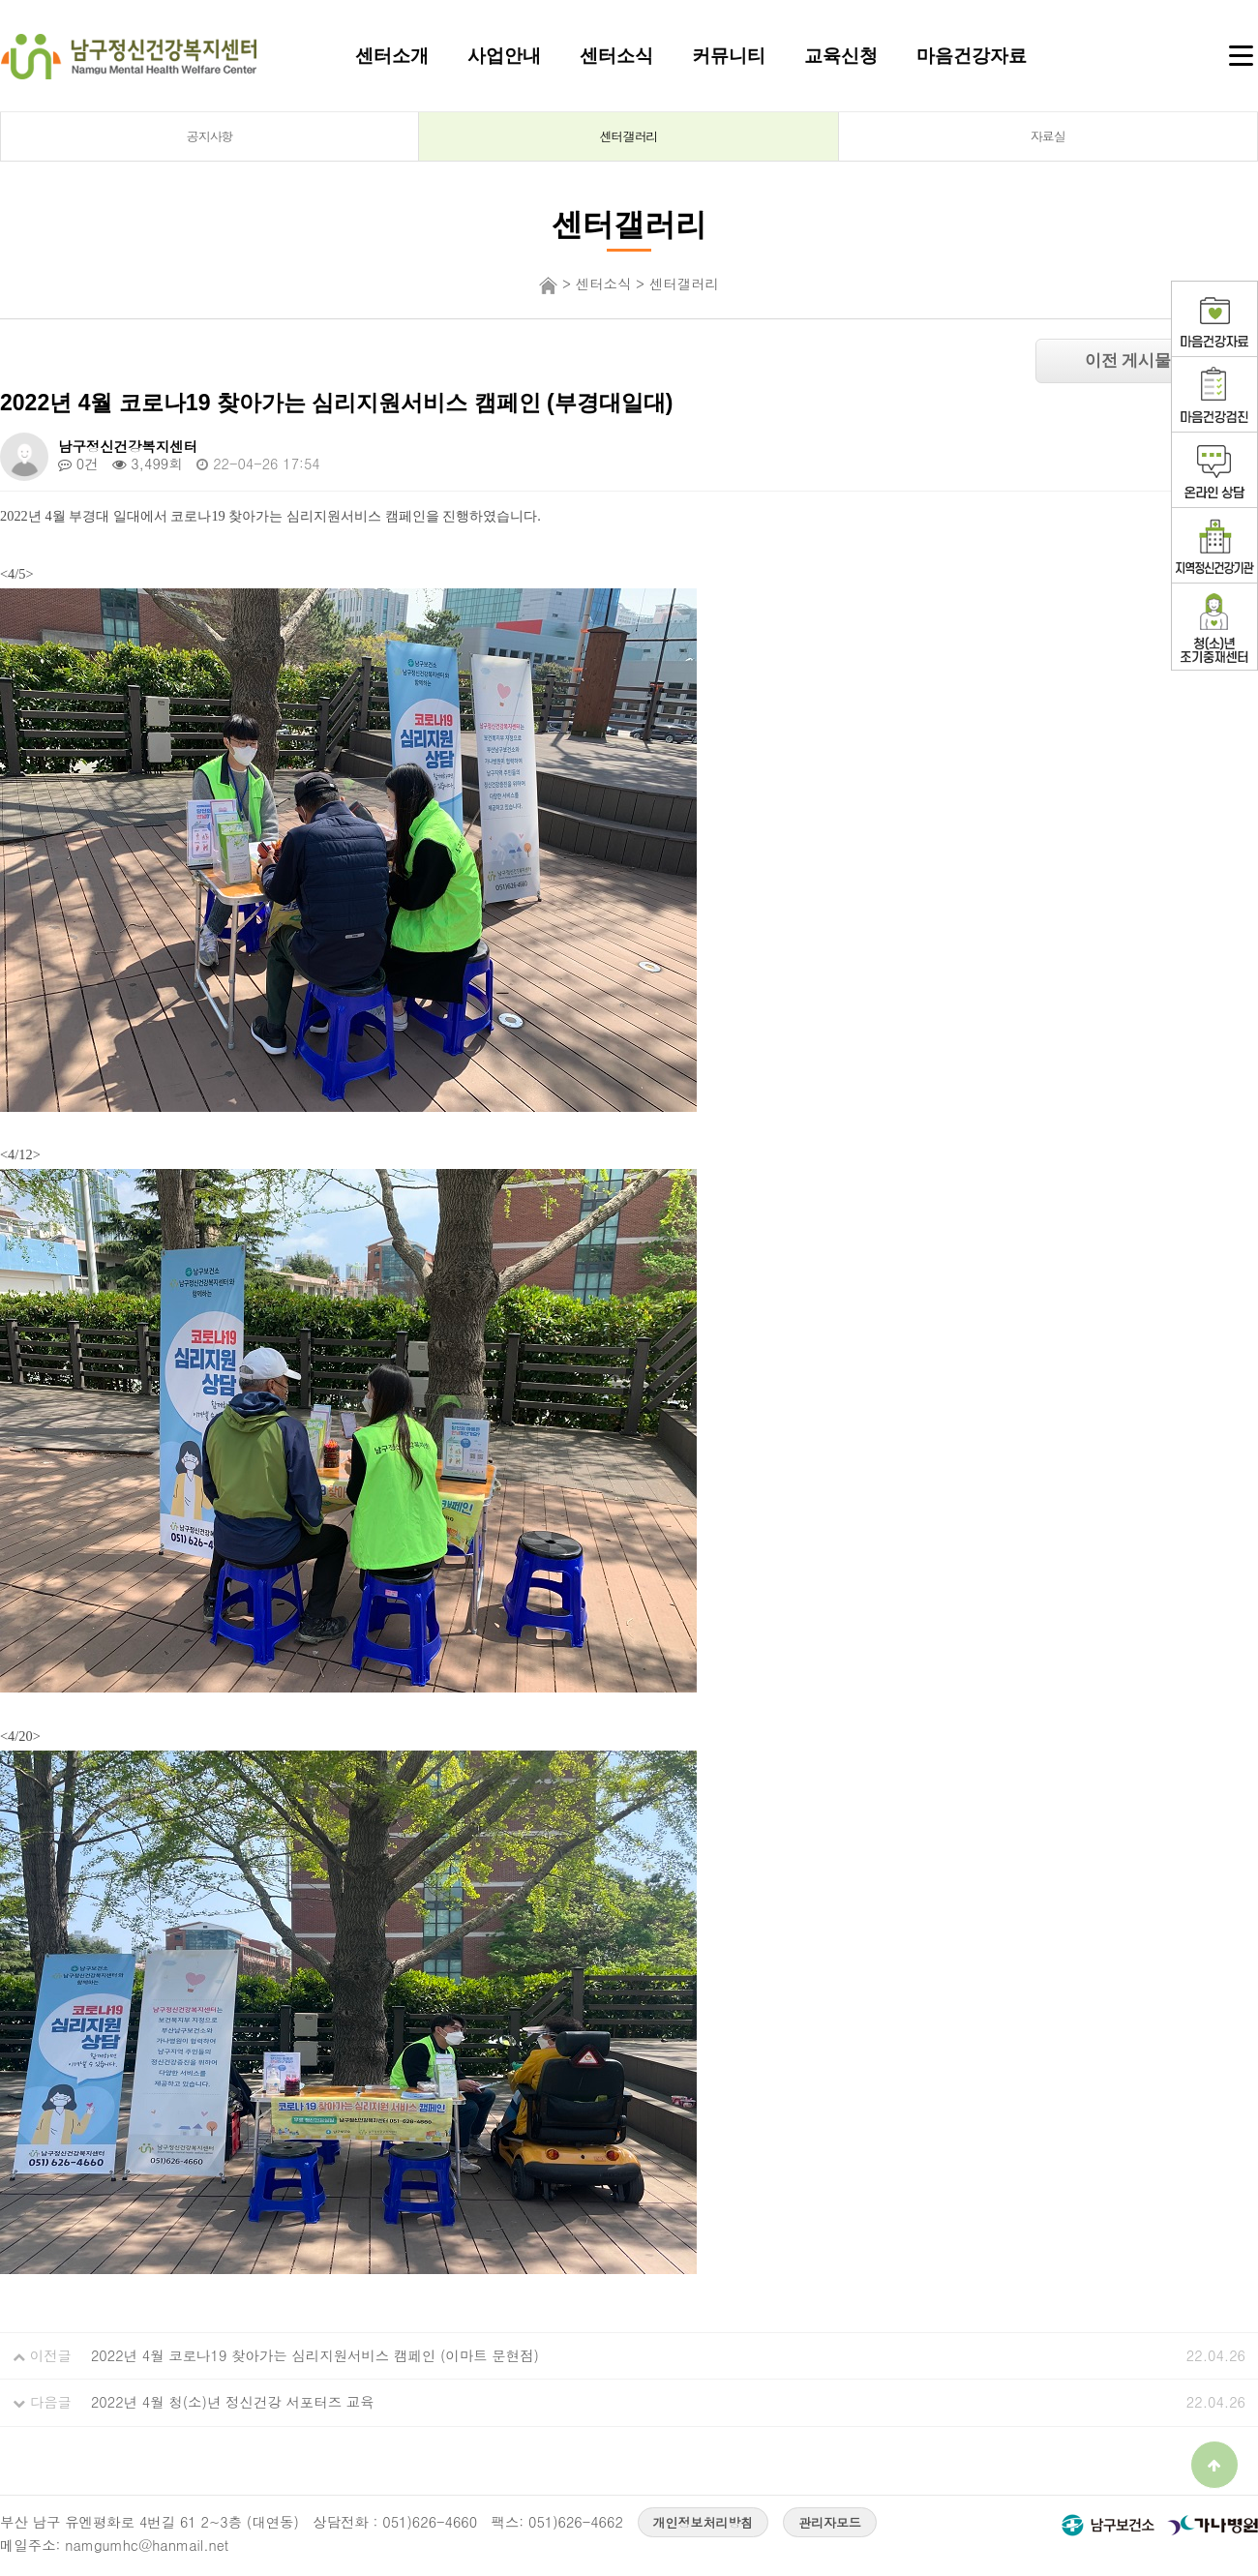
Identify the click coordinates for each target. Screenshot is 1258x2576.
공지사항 (210, 136)
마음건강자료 (971, 55)
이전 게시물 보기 (1147, 360)
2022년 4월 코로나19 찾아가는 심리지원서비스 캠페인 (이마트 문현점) (315, 2355)
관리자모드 (829, 2522)
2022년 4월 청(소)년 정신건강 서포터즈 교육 (232, 2401)
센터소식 (616, 55)
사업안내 (504, 55)
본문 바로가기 (0, 0)
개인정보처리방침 (703, 2522)
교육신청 (841, 55)
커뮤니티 (728, 55)
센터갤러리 (629, 136)
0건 (78, 463)
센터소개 (392, 55)
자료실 (1048, 136)
